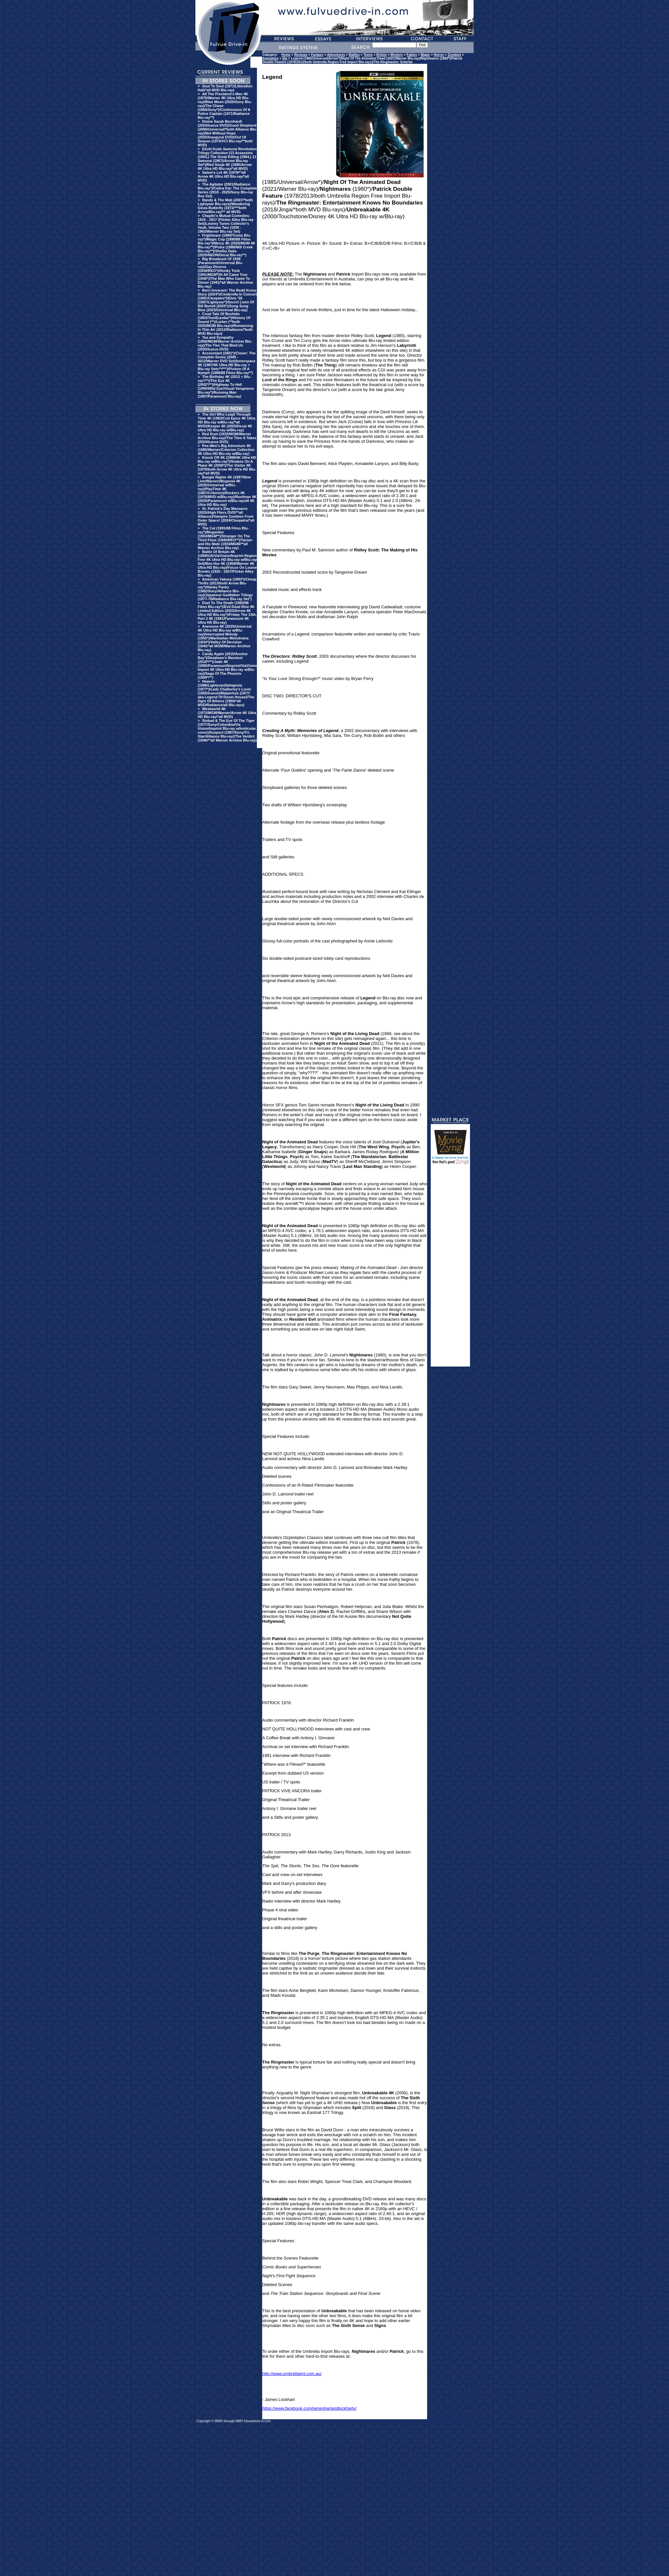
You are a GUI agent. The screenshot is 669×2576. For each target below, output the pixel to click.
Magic (425, 55)
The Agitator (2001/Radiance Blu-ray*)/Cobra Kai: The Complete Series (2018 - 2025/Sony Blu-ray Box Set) (227, 190)
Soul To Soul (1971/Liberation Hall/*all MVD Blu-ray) (225, 88)
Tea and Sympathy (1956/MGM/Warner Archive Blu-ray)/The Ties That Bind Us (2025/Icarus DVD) (225, 343)
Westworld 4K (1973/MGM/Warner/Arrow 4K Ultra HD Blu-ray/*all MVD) (227, 713)
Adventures (336, 55)
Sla (284, 58)
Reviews (300, 55)
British (381, 55)
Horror (439, 55)
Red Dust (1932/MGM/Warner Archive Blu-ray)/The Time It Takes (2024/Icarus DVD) (227, 438)
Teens (367, 55)
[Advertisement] (450, 1268)
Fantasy (317, 55)
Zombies (454, 55)
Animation (270, 58)
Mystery (396, 55)
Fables (412, 55)
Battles (354, 55)
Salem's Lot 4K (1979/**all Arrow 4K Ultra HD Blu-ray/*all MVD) (223, 176)
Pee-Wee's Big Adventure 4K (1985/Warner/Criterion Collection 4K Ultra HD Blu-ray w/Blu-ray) (226, 450)
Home (286, 55)
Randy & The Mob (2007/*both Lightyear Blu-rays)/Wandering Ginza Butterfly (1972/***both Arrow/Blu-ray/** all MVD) (225, 206)
